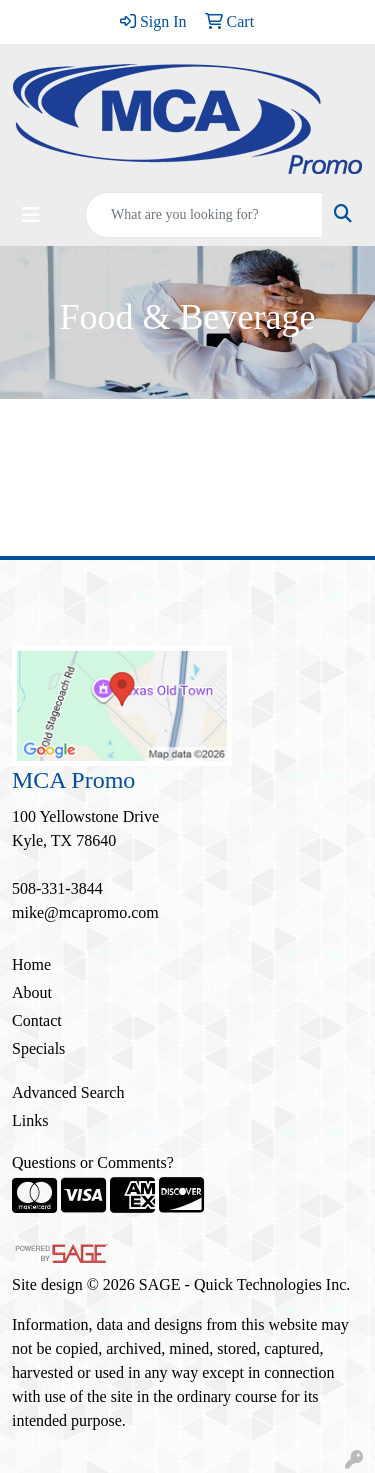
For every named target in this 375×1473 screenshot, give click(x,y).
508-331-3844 (57, 888)
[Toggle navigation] (31, 215)
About (32, 992)
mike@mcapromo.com (85, 912)
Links (30, 1120)
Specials (38, 1048)
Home (31, 964)
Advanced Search (68, 1092)
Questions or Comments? (93, 1162)
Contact (37, 1020)
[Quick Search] (204, 215)
